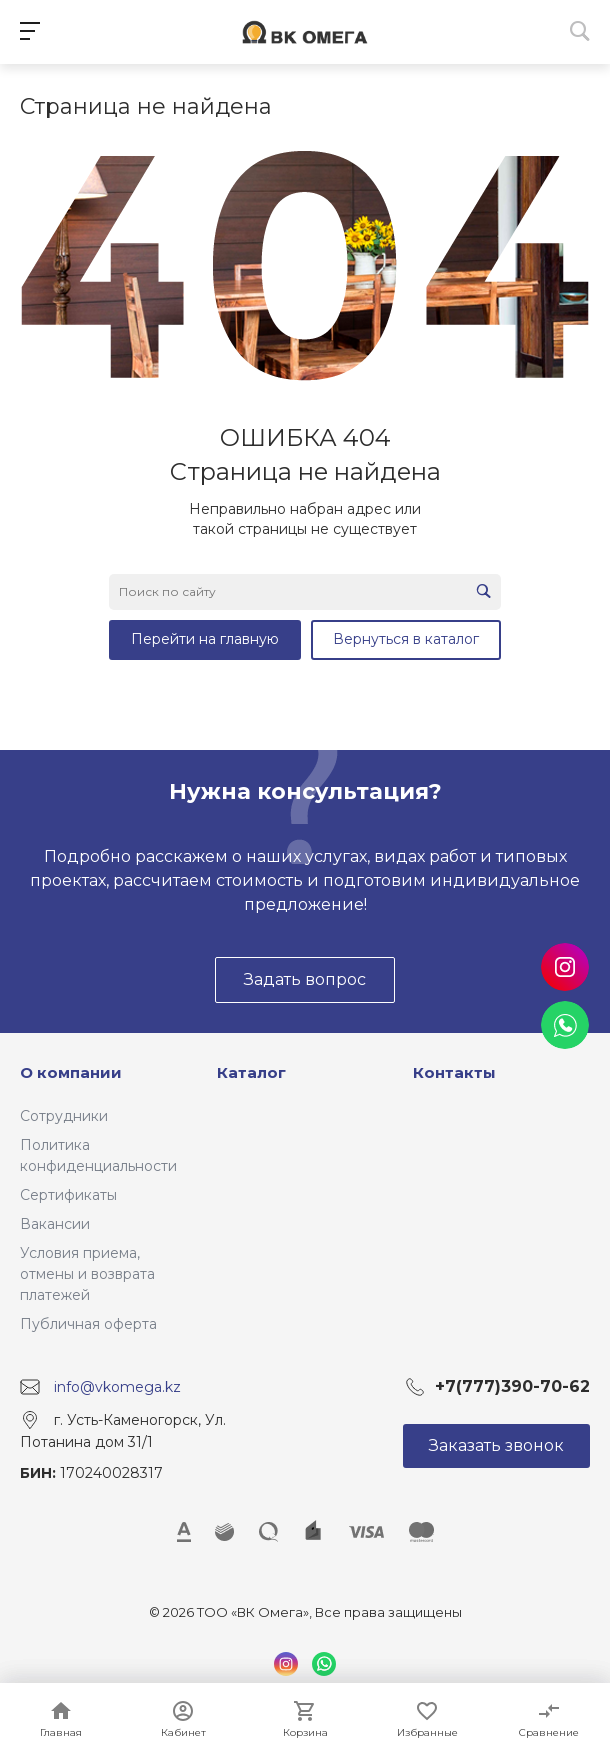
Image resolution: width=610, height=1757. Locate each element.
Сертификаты (68, 1195)
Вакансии (55, 1224)
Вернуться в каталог (406, 639)
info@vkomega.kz (117, 1387)
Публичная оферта (88, 1324)
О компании (71, 1072)
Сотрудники (64, 1116)
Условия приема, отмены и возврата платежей (87, 1274)
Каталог (251, 1072)
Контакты (454, 1072)
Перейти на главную (205, 639)
